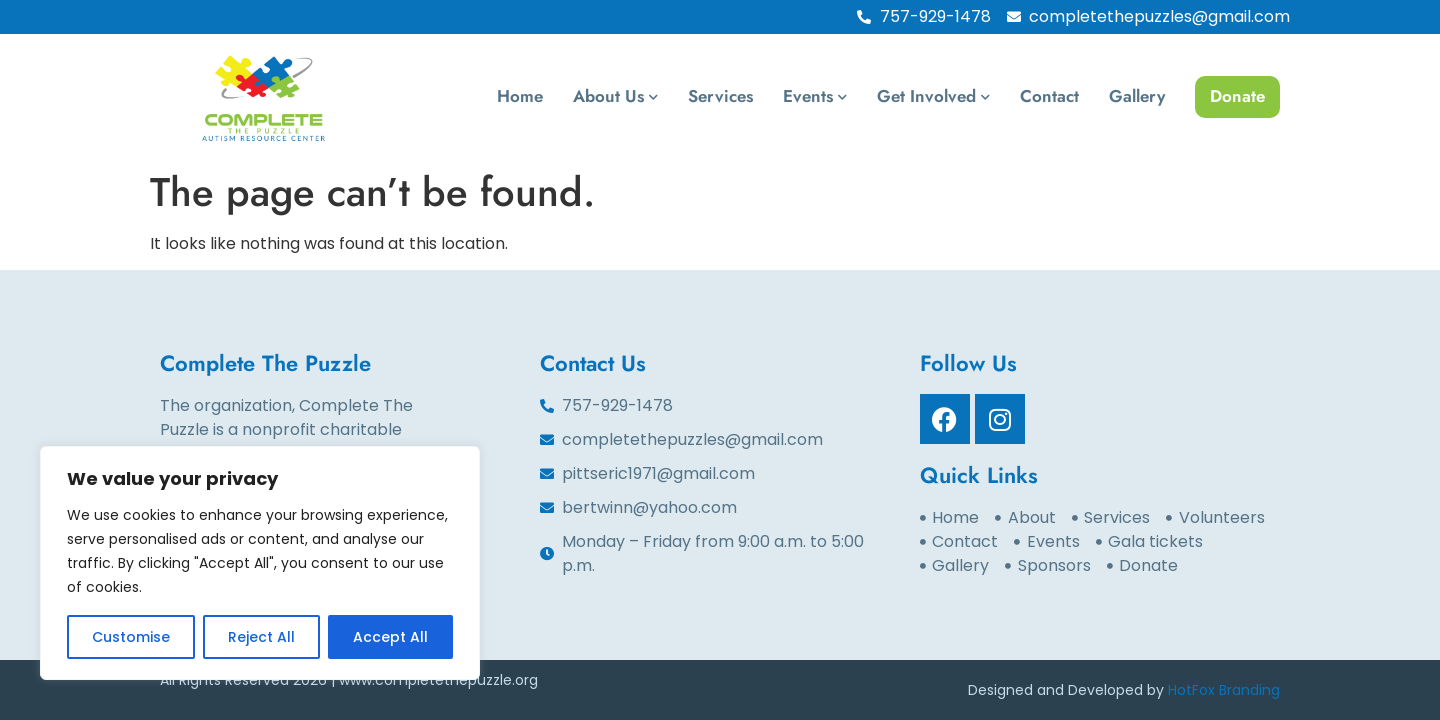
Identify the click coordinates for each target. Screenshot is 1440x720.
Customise (131, 637)
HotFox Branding (1224, 690)
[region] (260, 563)
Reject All (261, 637)
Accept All (390, 637)
